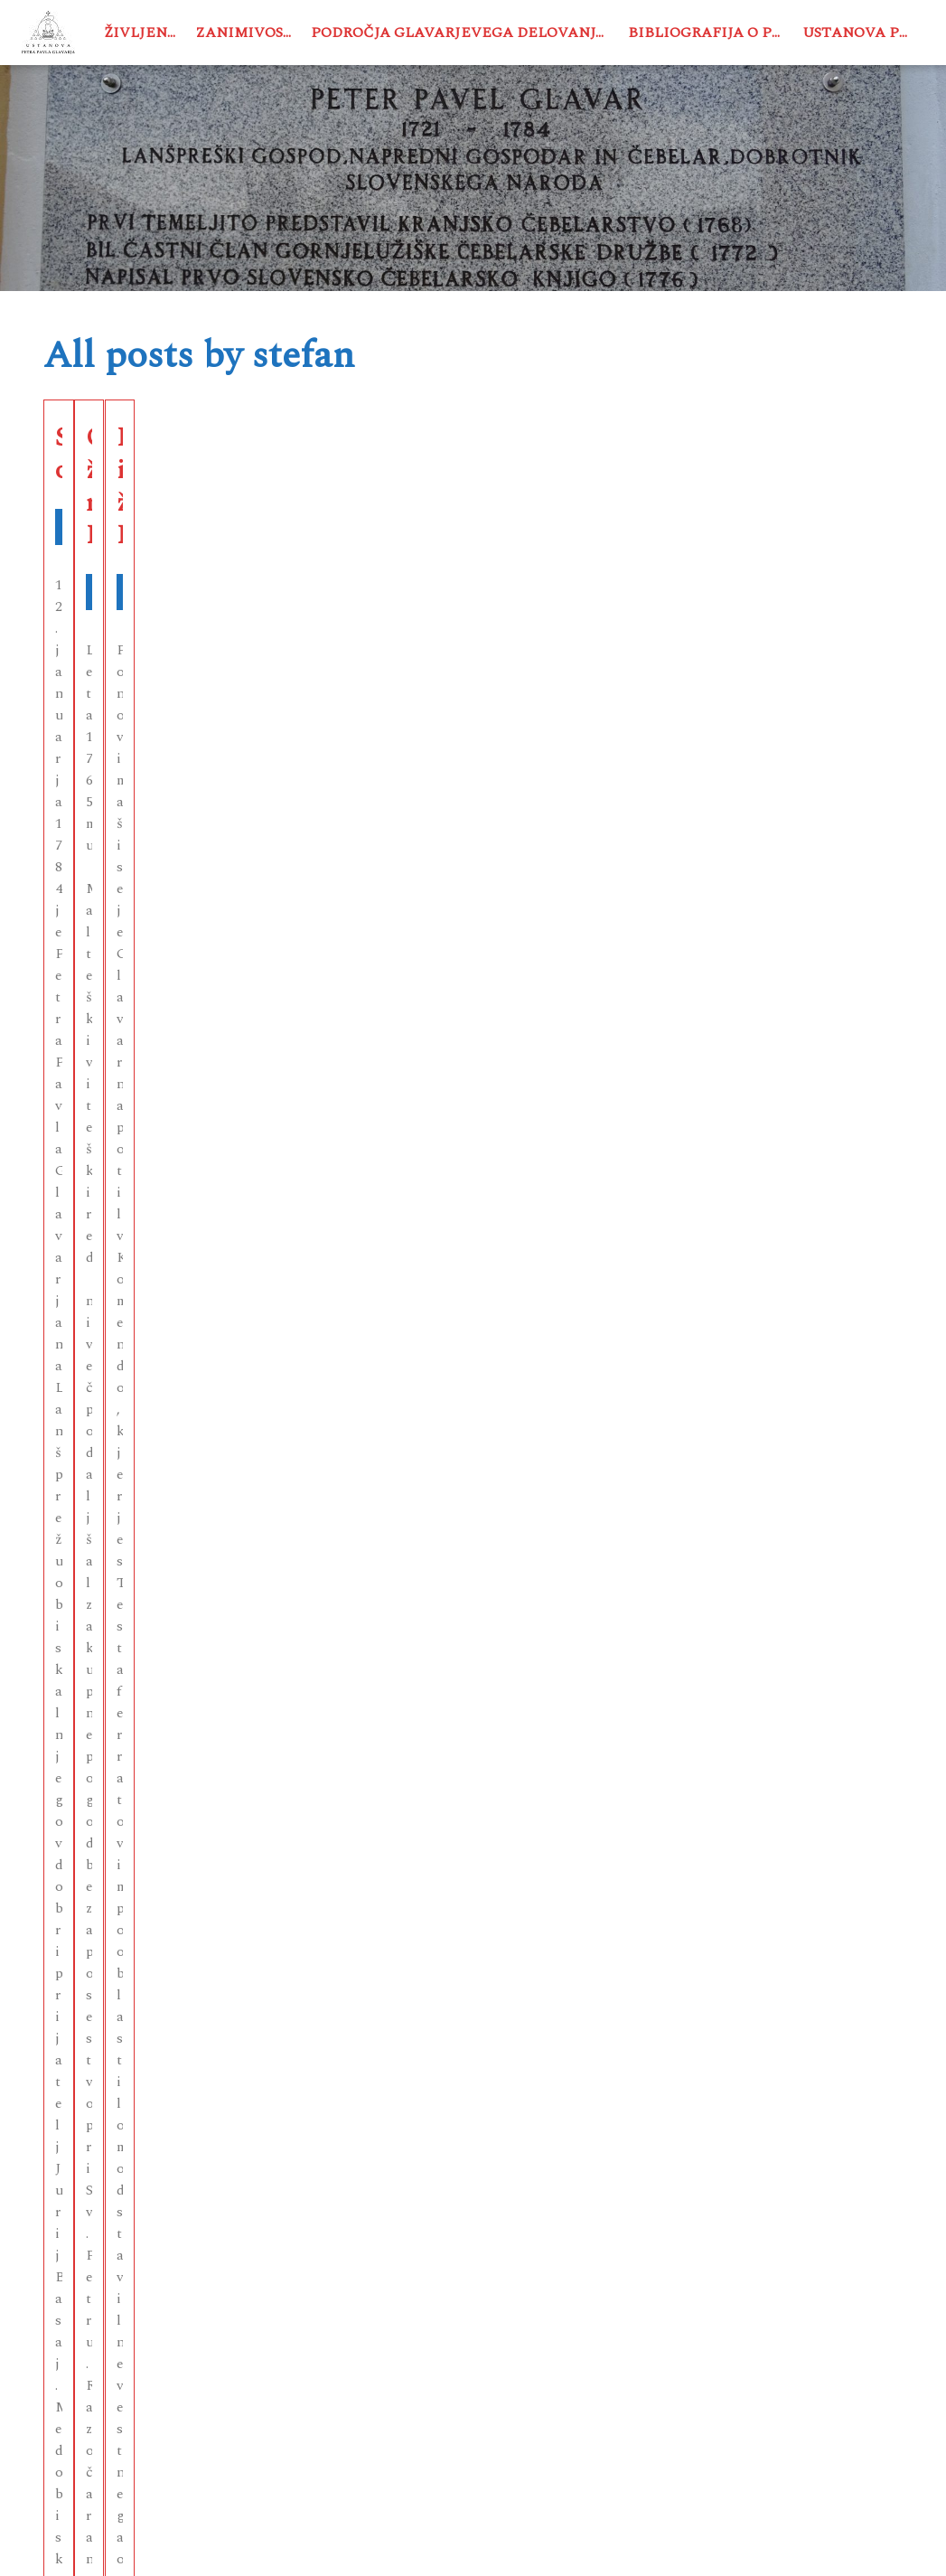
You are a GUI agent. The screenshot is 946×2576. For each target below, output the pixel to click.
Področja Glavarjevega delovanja (458, 32)
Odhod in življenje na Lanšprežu (469, 478)
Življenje (143, 32)
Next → (511, 2179)
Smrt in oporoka (146, 462)
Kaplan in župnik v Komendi (748, 478)
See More (180, 717)
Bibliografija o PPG (710, 32)
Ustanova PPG (861, 32)
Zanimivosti (247, 32)
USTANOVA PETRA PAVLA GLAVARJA (315, 2543)
